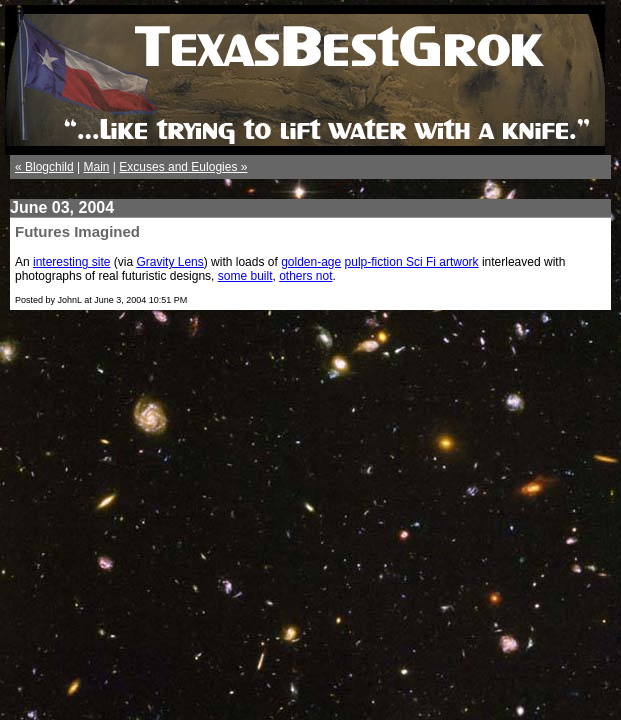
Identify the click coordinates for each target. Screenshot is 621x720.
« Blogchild (44, 167)
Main (97, 167)
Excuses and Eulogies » (183, 167)
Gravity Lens (169, 262)
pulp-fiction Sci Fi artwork (412, 262)
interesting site (71, 262)
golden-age (311, 262)
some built (245, 276)
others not (305, 276)
